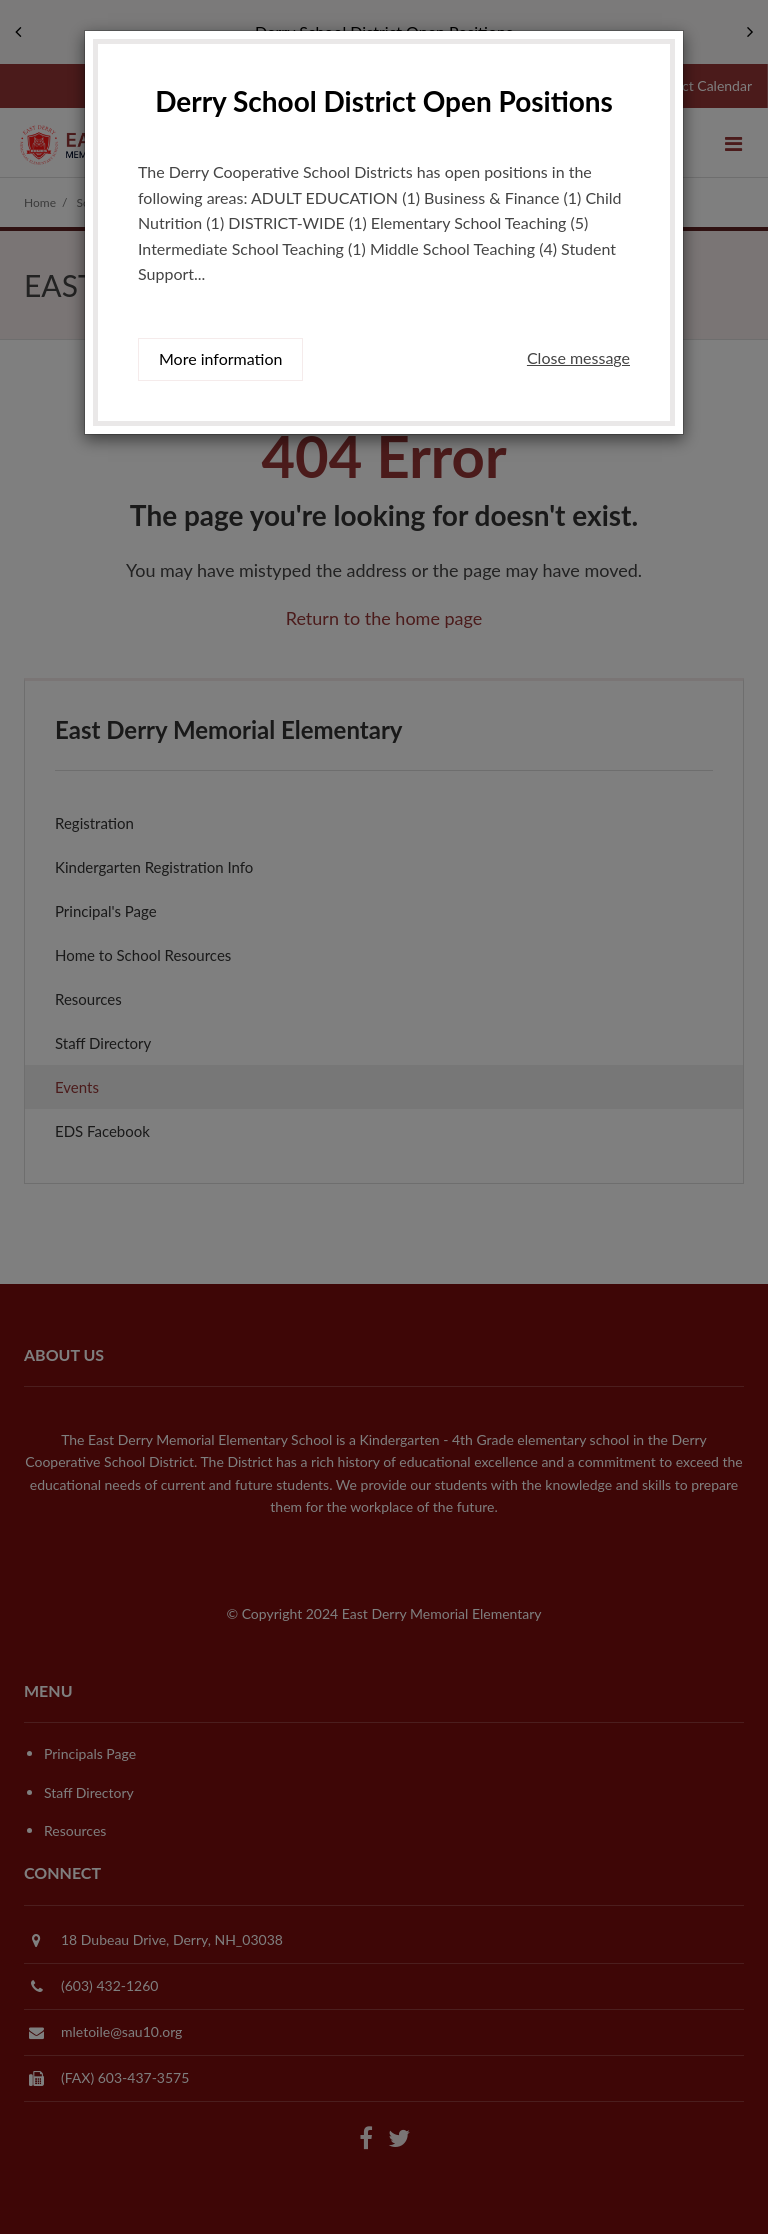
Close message (578, 357)
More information (220, 358)
